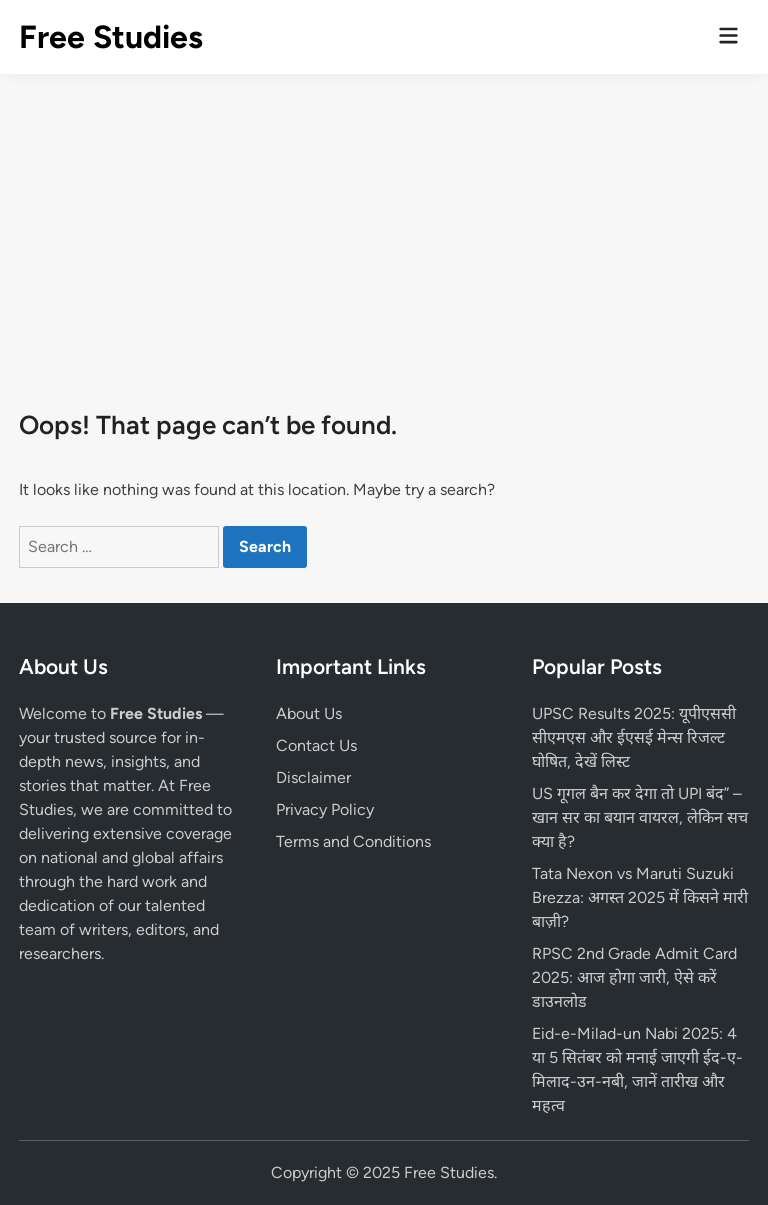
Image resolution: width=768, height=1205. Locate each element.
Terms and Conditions (353, 841)
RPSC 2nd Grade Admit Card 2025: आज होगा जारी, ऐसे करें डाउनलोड (634, 977)
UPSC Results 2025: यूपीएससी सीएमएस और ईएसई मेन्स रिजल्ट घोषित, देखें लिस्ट (634, 737)
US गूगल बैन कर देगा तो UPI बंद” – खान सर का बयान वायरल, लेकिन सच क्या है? (640, 817)
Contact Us (316, 745)
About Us (309, 713)
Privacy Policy (325, 809)
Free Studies (111, 37)
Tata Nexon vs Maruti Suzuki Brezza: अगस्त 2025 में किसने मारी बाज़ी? (640, 897)
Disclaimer (313, 777)
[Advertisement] (384, 224)
